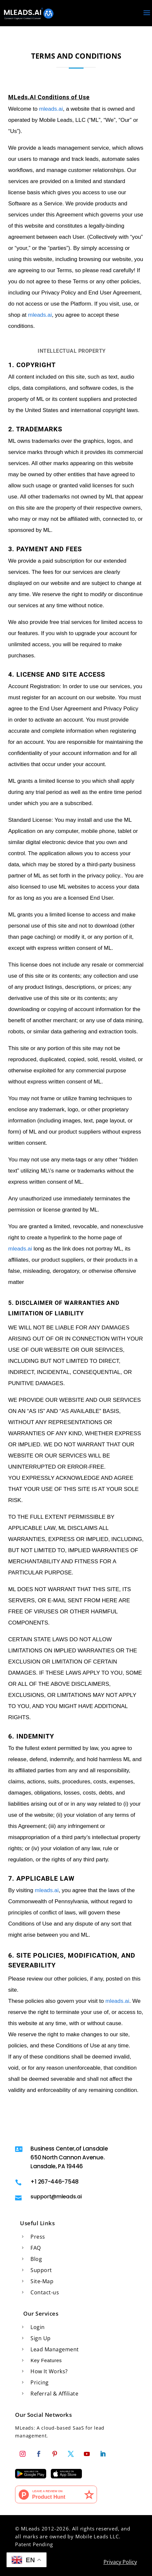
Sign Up (40, 2338)
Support (41, 2270)
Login (37, 2327)
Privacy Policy (120, 2562)
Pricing (39, 2382)
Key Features (46, 2360)
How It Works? (49, 2371)
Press (37, 2236)
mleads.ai (51, 109)
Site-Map (41, 2281)
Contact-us (44, 2292)
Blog (36, 2259)
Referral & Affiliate (54, 2393)
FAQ (35, 2247)
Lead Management (54, 2349)
